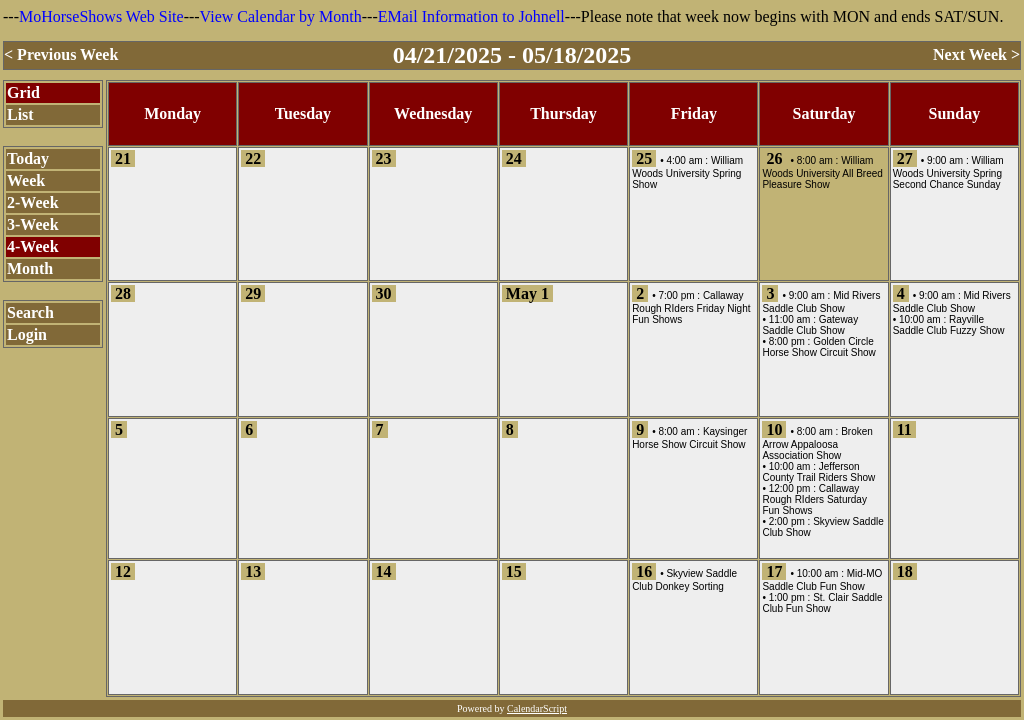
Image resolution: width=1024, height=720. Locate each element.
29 (253, 293)
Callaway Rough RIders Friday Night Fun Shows (691, 307)
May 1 (527, 293)
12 (123, 571)
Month (30, 268)
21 (123, 158)
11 (904, 429)
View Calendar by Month (281, 16)
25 (644, 158)
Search (30, 312)
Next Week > (976, 54)
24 (514, 158)
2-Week (33, 202)
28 (123, 293)
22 (253, 158)
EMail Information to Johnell (471, 16)
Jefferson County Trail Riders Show (818, 472)
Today (28, 158)
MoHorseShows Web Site (101, 16)
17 (774, 571)
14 (384, 571)
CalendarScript (537, 708)
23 (384, 158)
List (20, 114)
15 (514, 571)
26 (774, 158)
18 (905, 571)
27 (905, 158)
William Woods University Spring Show (687, 172)
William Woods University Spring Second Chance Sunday (948, 172)
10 (774, 429)
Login (27, 334)
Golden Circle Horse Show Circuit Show (818, 347)
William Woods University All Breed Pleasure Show (822, 172)
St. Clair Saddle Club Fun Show (822, 603)
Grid (23, 92)
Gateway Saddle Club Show (810, 325)
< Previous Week (61, 54)
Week (26, 180)
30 (384, 293)
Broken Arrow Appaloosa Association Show (817, 443)
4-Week (33, 246)
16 (644, 571)
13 (253, 571)
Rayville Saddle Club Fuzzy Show (949, 325)
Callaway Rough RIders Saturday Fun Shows (814, 499)
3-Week (33, 224)
